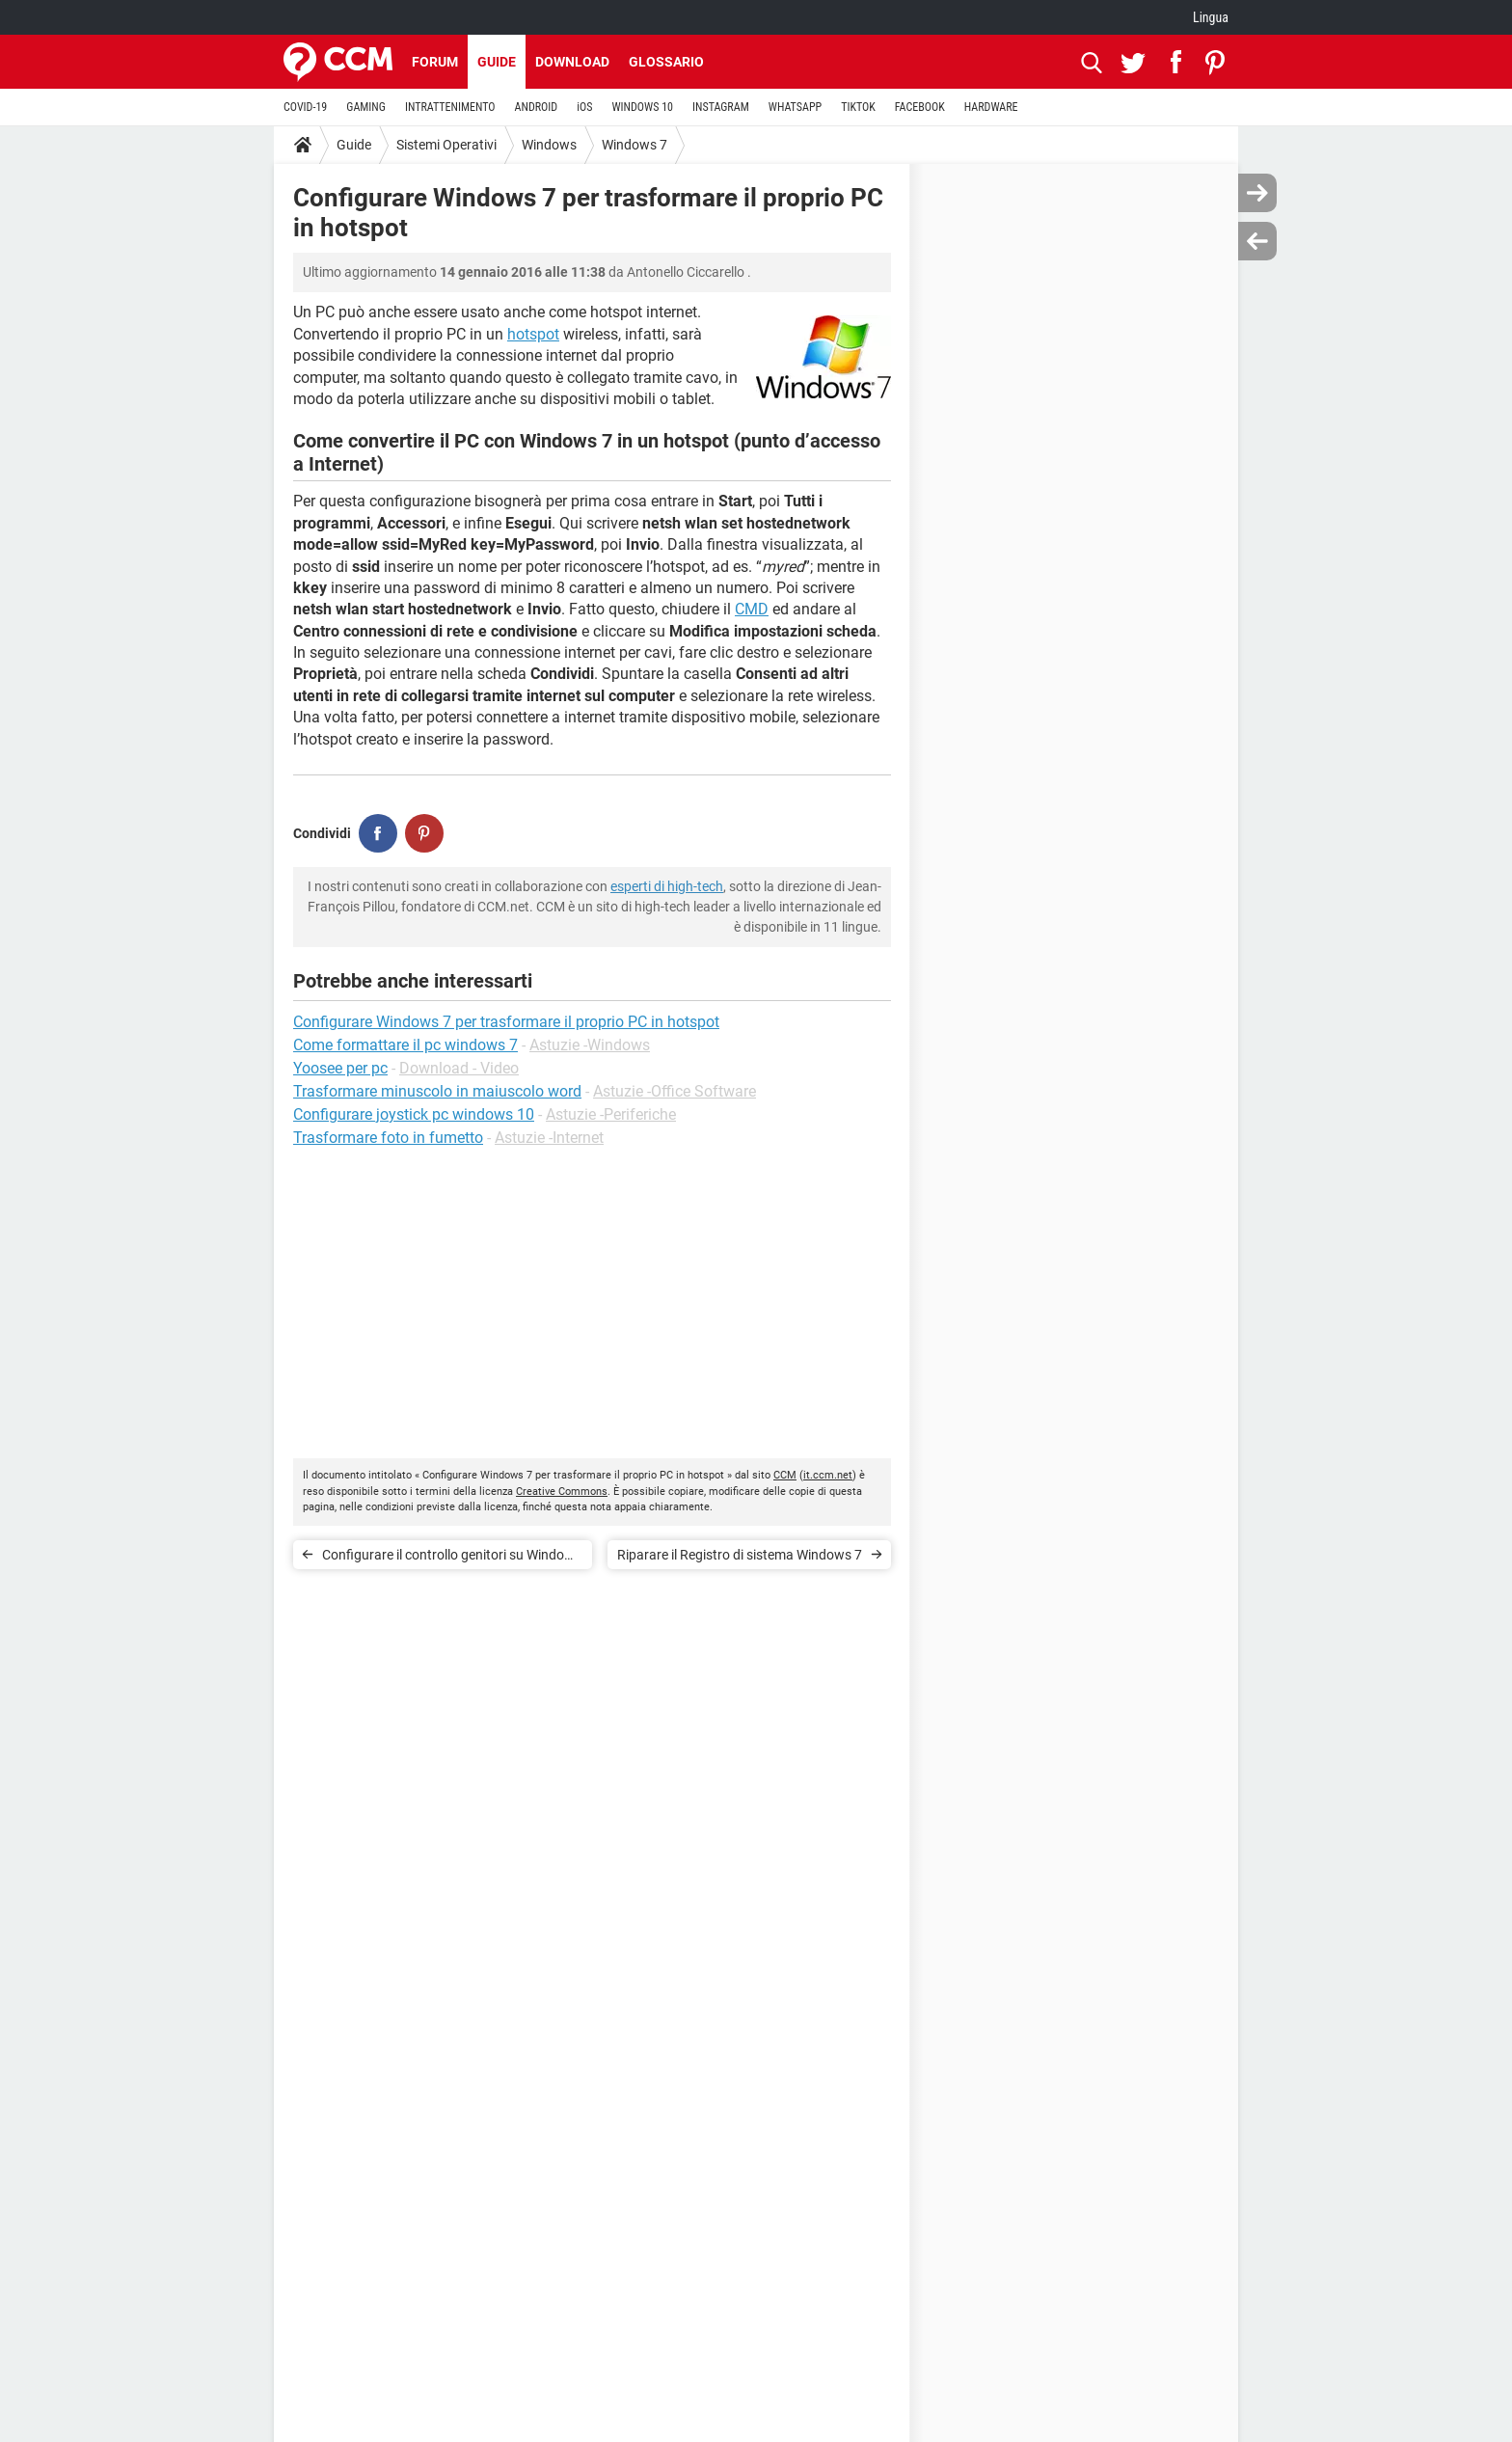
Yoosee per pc (340, 1068)
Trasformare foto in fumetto (388, 1137)
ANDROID (536, 107)
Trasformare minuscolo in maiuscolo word (437, 1091)
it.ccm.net (827, 1475)
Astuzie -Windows (589, 1045)
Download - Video (459, 1068)
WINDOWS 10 (642, 107)
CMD (752, 609)
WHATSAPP (795, 107)
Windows (549, 144)
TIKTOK (858, 107)
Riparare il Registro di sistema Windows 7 (739, 1554)
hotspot (533, 334)
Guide (496, 61)
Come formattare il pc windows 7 (405, 1045)
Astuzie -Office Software (674, 1091)
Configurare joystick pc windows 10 (413, 1114)
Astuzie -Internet (549, 1137)
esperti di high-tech (666, 886)
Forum (435, 61)
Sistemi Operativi (446, 144)
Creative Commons (562, 1491)
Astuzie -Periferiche (611, 1114)
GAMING (366, 107)
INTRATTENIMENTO (450, 107)
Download (572, 61)
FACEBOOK (920, 107)
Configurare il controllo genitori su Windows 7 (451, 1558)
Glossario (666, 61)
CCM (784, 1475)
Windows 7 (634, 144)
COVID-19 (305, 107)
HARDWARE (991, 107)
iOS (584, 107)
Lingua (1210, 17)
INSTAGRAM (720, 107)
